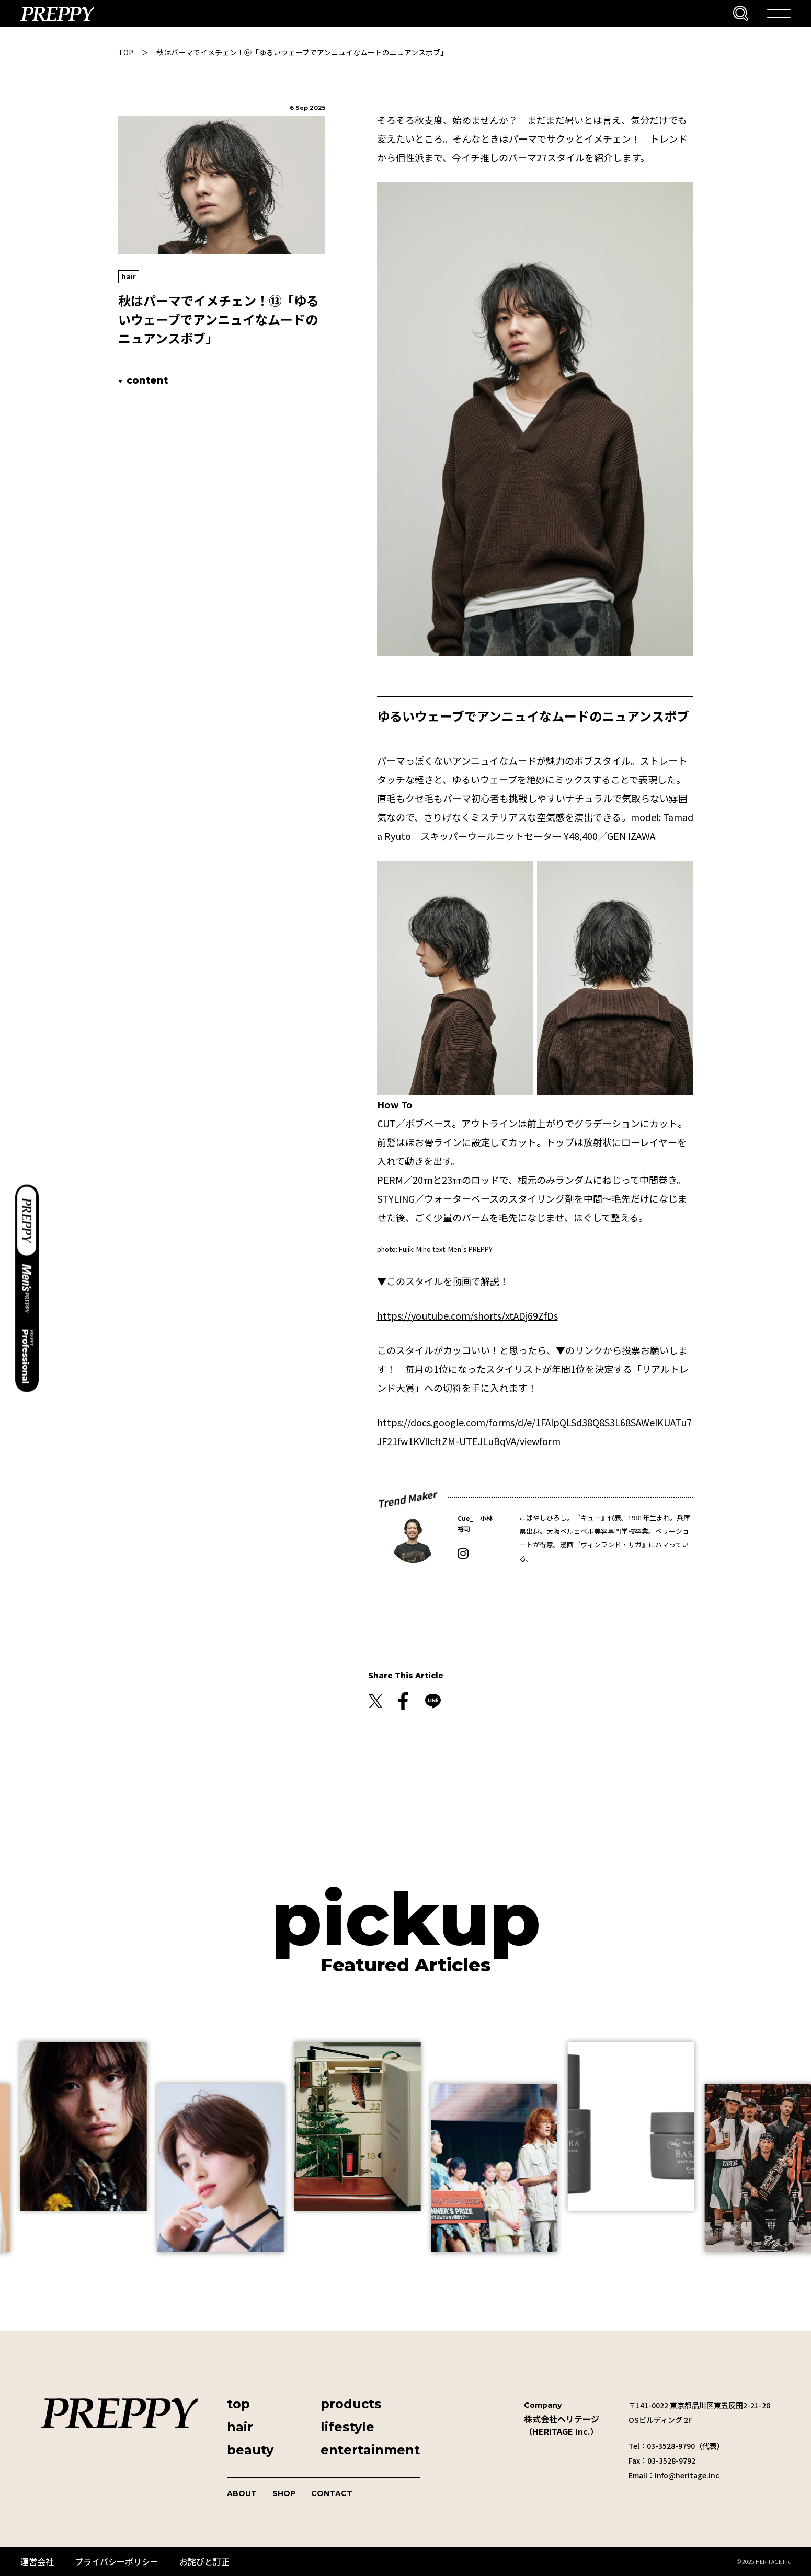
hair (128, 276)
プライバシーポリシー (116, 2561)
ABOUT (242, 2493)
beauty (250, 2449)
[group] (102, 2126)
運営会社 (37, 2561)
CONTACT (331, 2493)
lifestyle (347, 2426)
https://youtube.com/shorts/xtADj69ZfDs (467, 1315)
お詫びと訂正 (204, 2561)
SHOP (283, 2493)
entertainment (370, 2449)
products (351, 2403)
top (238, 2403)
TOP (125, 52)
